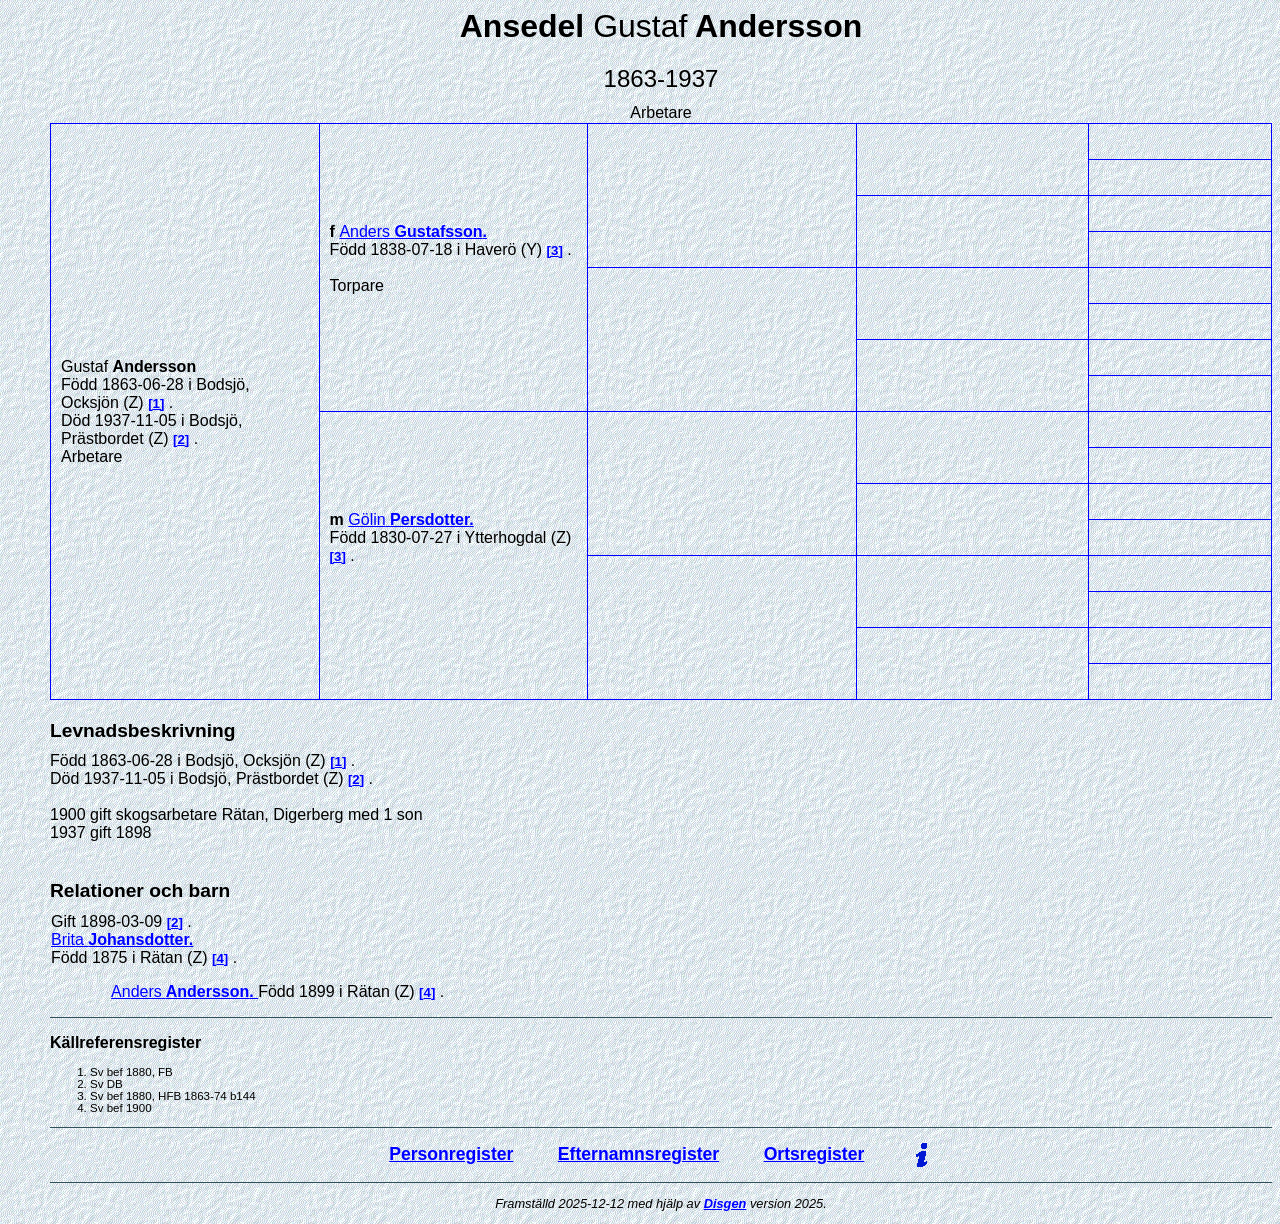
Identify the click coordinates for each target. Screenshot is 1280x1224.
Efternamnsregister (638, 1154)
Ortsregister (814, 1154)
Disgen (725, 1203)
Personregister (451, 1154)
